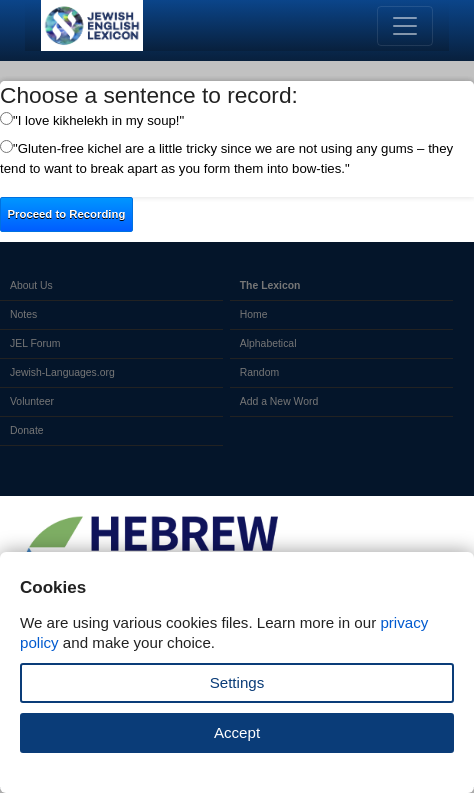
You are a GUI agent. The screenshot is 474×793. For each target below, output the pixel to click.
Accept (237, 732)
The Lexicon (270, 285)
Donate (27, 430)
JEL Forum (35, 343)
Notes (23, 314)
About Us (31, 285)
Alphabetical (268, 343)
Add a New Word (279, 401)
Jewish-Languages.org (62, 372)
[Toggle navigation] (405, 26)
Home (254, 314)
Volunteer (32, 401)
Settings (237, 682)
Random (259, 372)
